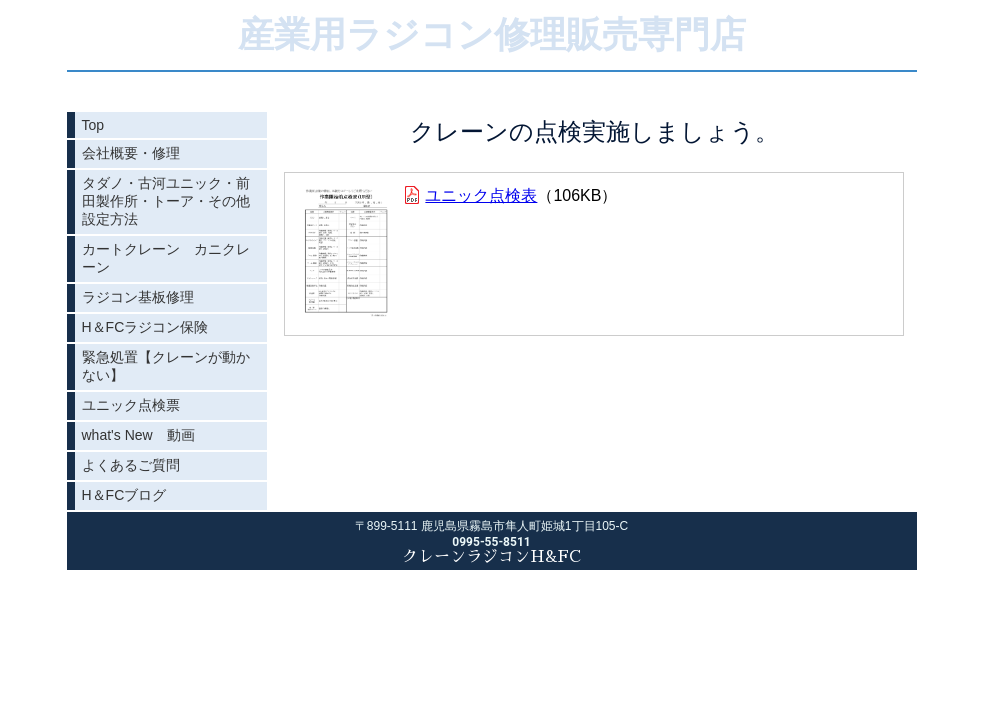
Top (93, 125)
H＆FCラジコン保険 (145, 327)
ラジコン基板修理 (138, 297)
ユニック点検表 (481, 195)
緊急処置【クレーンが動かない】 (166, 366)
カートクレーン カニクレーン (166, 258)
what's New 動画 (138, 435)
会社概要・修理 (131, 153)
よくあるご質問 (131, 465)
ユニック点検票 (131, 405)
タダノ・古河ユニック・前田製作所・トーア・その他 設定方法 (173, 201)
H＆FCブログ (124, 495)
